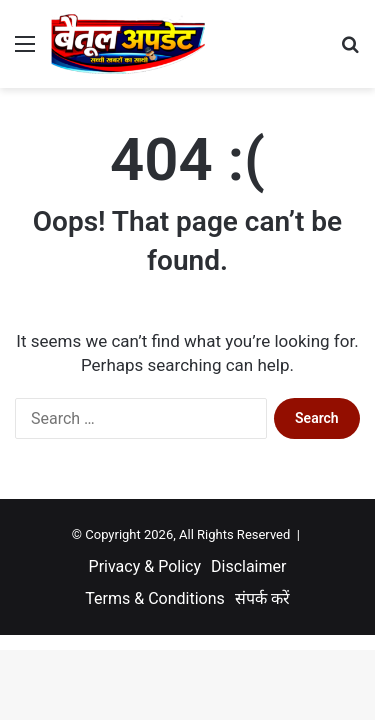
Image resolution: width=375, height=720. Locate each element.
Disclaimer (248, 566)
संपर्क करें (262, 598)
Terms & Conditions (155, 598)
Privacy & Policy (145, 566)
